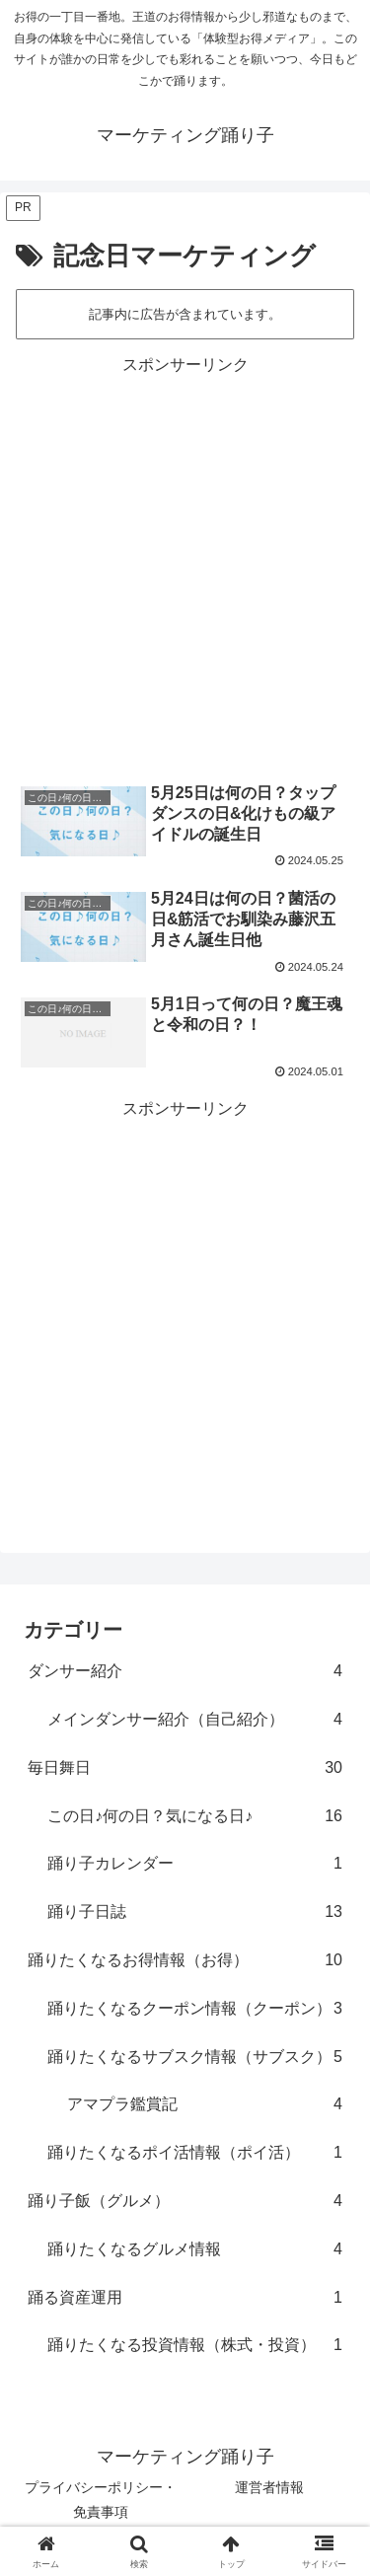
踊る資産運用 (185, 2298)
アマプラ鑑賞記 (204, 2105)
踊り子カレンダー (194, 1864)
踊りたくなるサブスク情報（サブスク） (194, 2057)
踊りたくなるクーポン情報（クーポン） (194, 2009)
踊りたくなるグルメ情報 (194, 2250)
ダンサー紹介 (185, 1671)
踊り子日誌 (194, 1912)
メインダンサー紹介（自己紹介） (194, 1720)
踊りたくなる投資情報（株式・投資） (194, 2345)
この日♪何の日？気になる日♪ (194, 1817)
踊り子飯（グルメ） (185, 2201)
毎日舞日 (185, 1768)
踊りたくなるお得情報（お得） (185, 1961)
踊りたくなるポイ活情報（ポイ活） (194, 2153)
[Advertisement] (185, 565)
